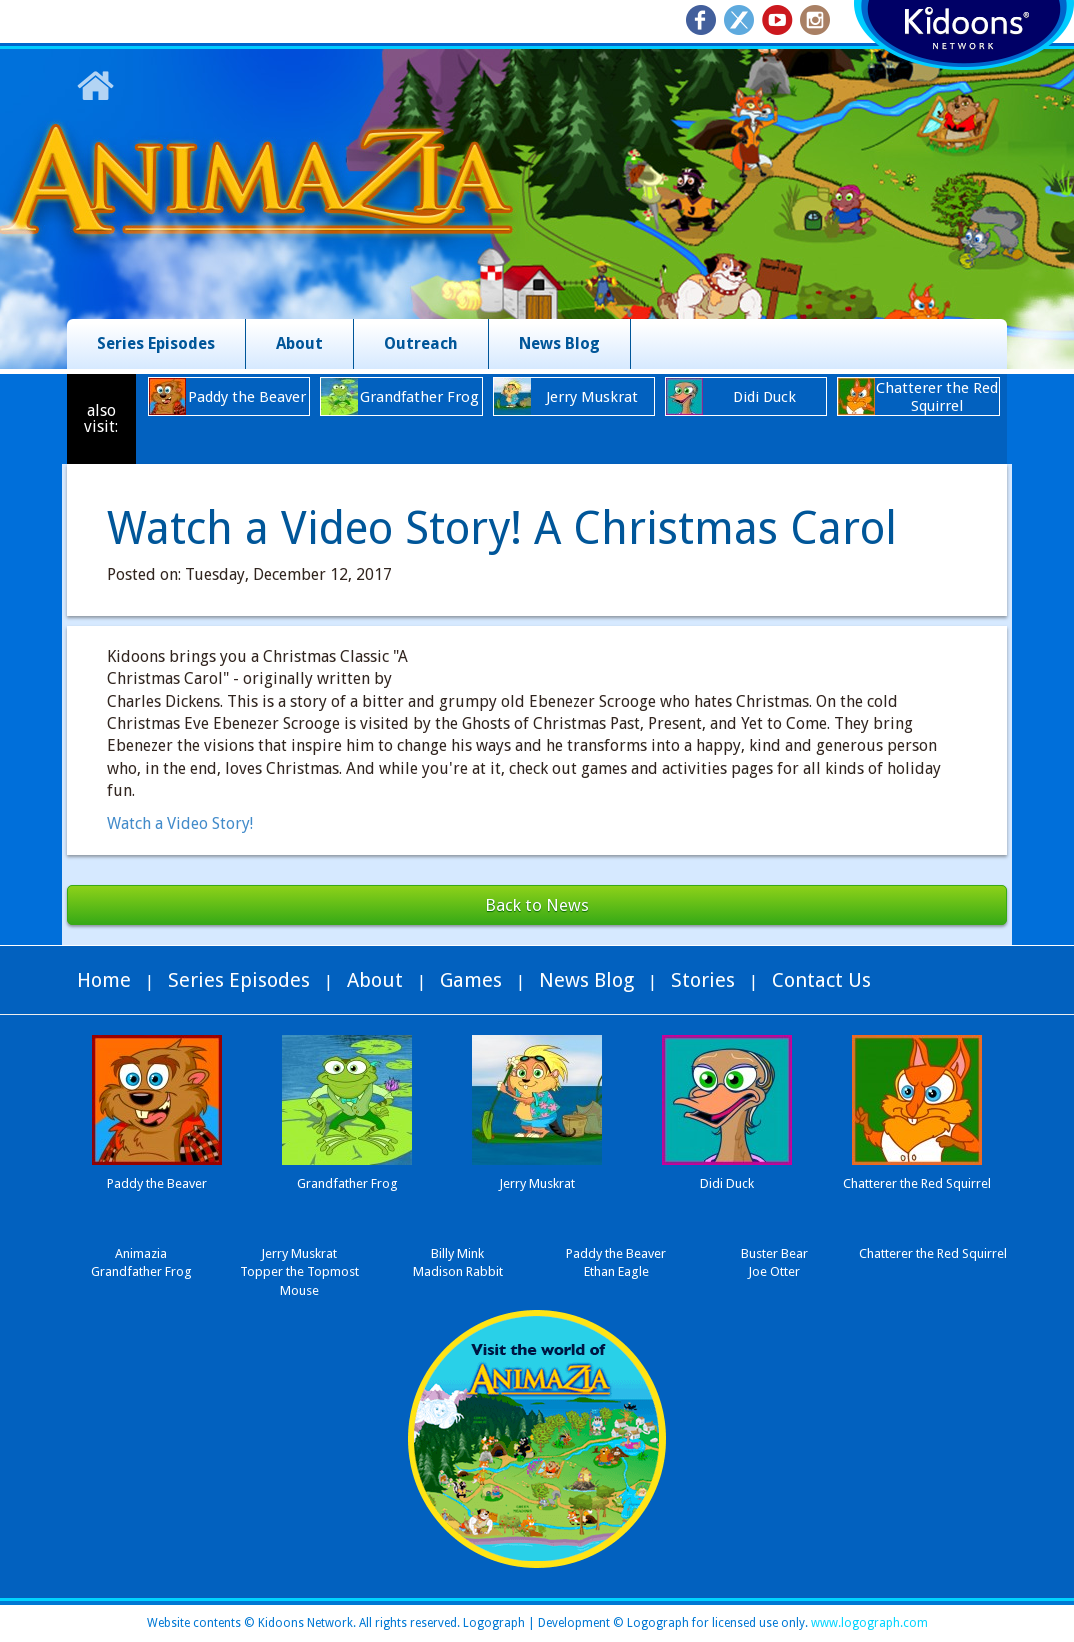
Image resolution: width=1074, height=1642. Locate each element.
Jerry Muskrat (299, 1253)
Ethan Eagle (616, 1271)
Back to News (537, 905)
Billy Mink (457, 1253)
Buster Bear (774, 1253)
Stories (703, 980)
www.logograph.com (868, 1623)
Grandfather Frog (141, 1271)
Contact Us (821, 980)
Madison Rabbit (458, 1271)
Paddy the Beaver (616, 1253)
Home (104, 980)
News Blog (559, 343)
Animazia (141, 1253)
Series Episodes (156, 343)
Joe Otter (774, 1271)
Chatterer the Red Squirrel (933, 1253)
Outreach (421, 343)
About (299, 343)
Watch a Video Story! (180, 823)
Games (471, 980)
